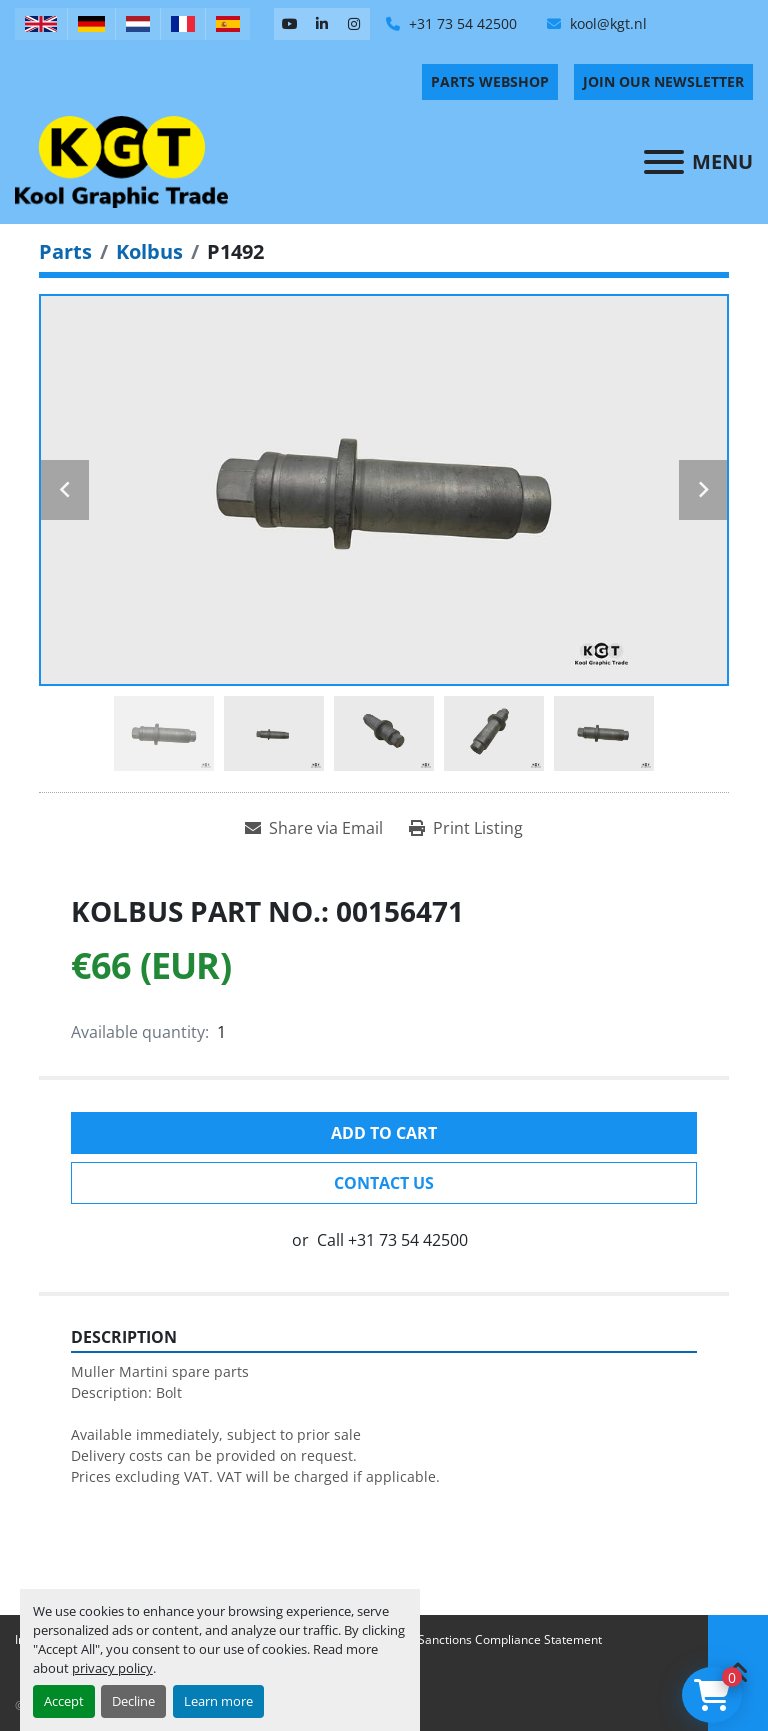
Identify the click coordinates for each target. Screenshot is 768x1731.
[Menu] (664, 162)
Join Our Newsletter (663, 81)
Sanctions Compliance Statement (510, 1639)
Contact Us (384, 1183)
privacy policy (112, 1668)
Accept (64, 1701)
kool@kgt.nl (606, 23)
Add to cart (384, 1133)
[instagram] (354, 24)
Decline (133, 1701)
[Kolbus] (149, 251)
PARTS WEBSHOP (490, 81)
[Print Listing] (466, 828)
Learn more (218, 1701)
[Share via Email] (314, 828)
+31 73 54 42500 (461, 23)
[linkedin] (322, 24)
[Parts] (65, 251)
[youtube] (290, 24)
